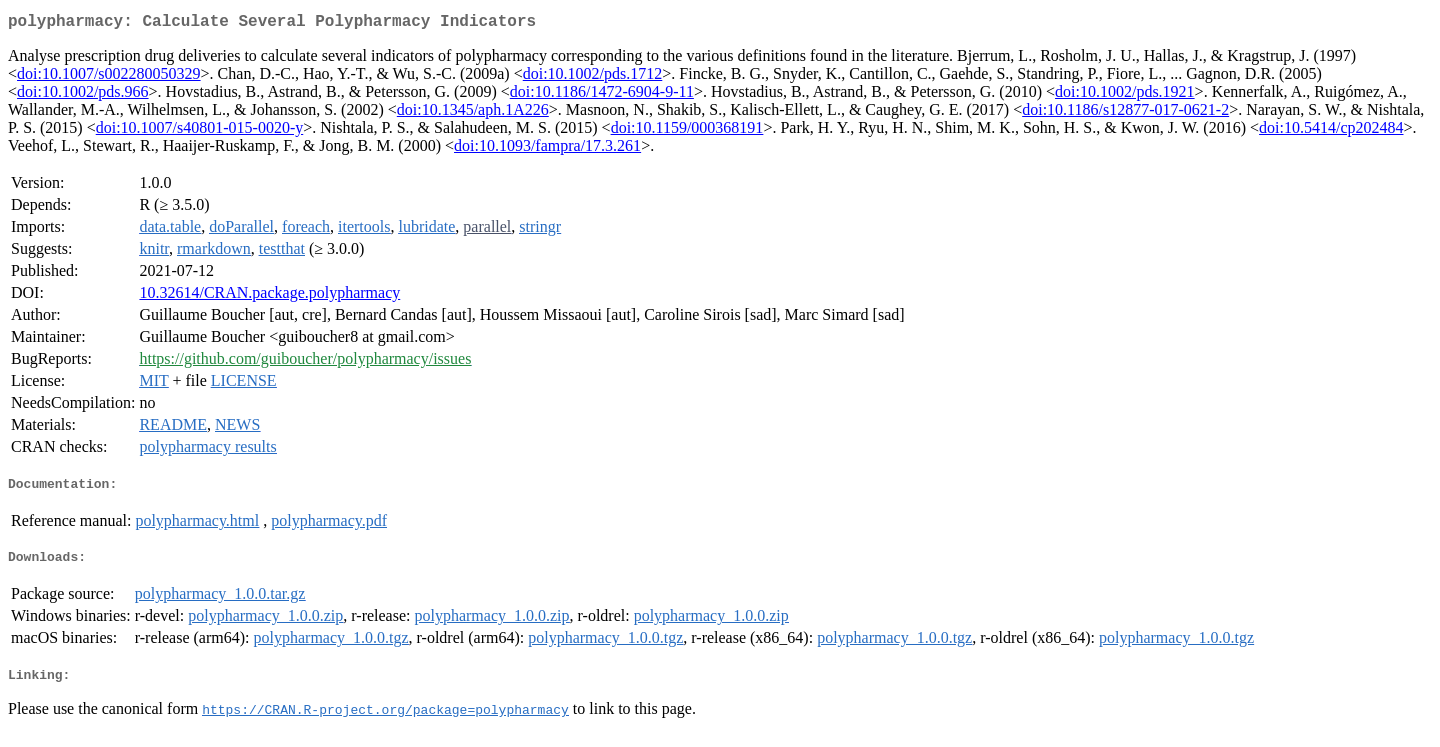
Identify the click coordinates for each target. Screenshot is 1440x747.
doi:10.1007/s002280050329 (109, 77)
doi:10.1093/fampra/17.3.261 (547, 149)
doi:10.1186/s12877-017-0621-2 (1125, 113)
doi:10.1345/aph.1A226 (473, 113)
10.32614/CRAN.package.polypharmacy (269, 296)
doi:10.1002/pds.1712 (593, 77)
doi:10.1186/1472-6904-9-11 (602, 95)
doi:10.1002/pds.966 (83, 95)
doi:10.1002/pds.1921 (1125, 95)
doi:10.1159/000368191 (687, 131)
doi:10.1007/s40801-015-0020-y (200, 131)
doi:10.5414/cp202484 (1331, 131)
